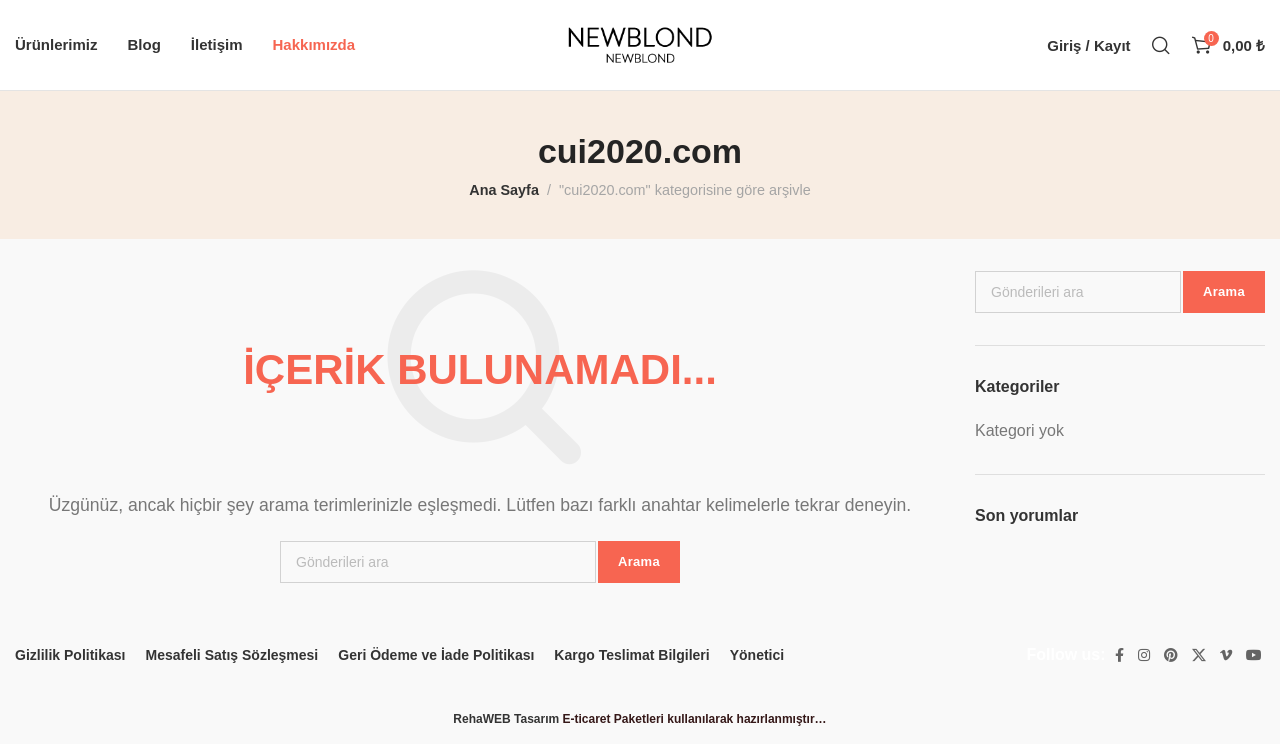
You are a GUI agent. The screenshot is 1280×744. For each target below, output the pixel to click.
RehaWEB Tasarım (506, 719)
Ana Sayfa (504, 190)
